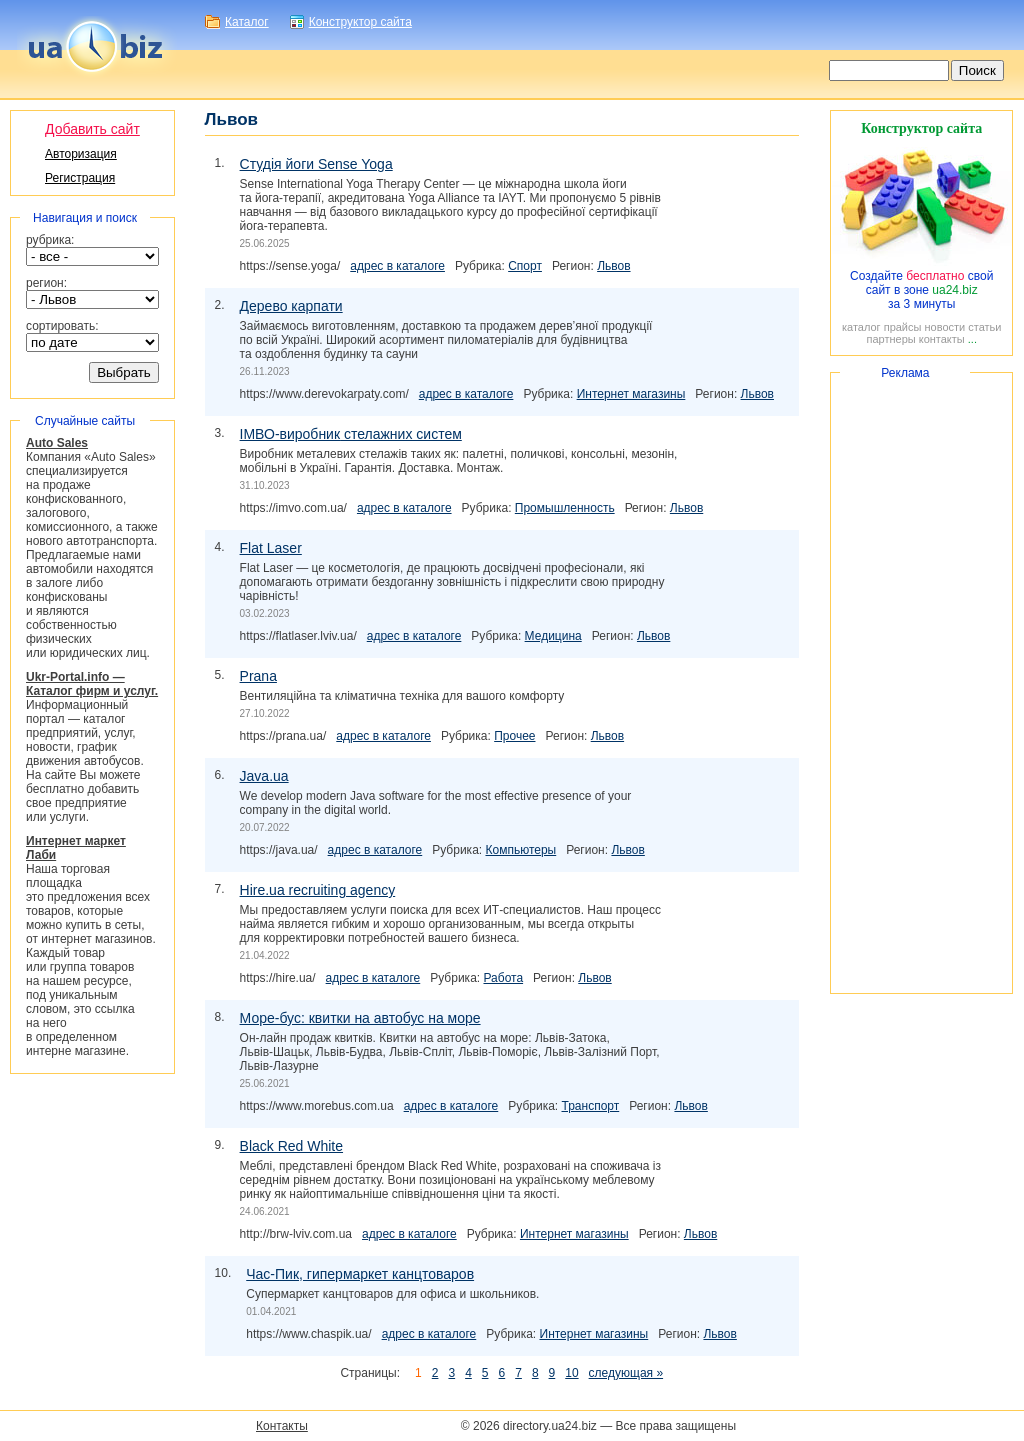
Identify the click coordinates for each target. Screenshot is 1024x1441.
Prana (258, 676)
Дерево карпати (291, 306)
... (972, 339)
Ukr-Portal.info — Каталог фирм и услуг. (92, 684)
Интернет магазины (631, 394)
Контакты (282, 1426)
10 (571, 1373)
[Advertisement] (921, 683)
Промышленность (565, 508)
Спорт (525, 266)
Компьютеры (520, 850)
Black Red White (291, 1146)
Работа (503, 978)
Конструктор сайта (360, 22)
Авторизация (81, 154)
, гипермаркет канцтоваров (360, 1274)
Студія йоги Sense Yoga (316, 164)
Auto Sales (57, 443)
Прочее (514, 736)
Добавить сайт (92, 129)
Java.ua (264, 776)
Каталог (247, 22)
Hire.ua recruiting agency (318, 890)
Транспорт (591, 1106)
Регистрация (80, 178)
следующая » (626, 1373)
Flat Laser (271, 548)
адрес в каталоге (397, 266)
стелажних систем (351, 434)
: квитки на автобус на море (360, 1018)
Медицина (553, 636)
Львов (613, 266)
